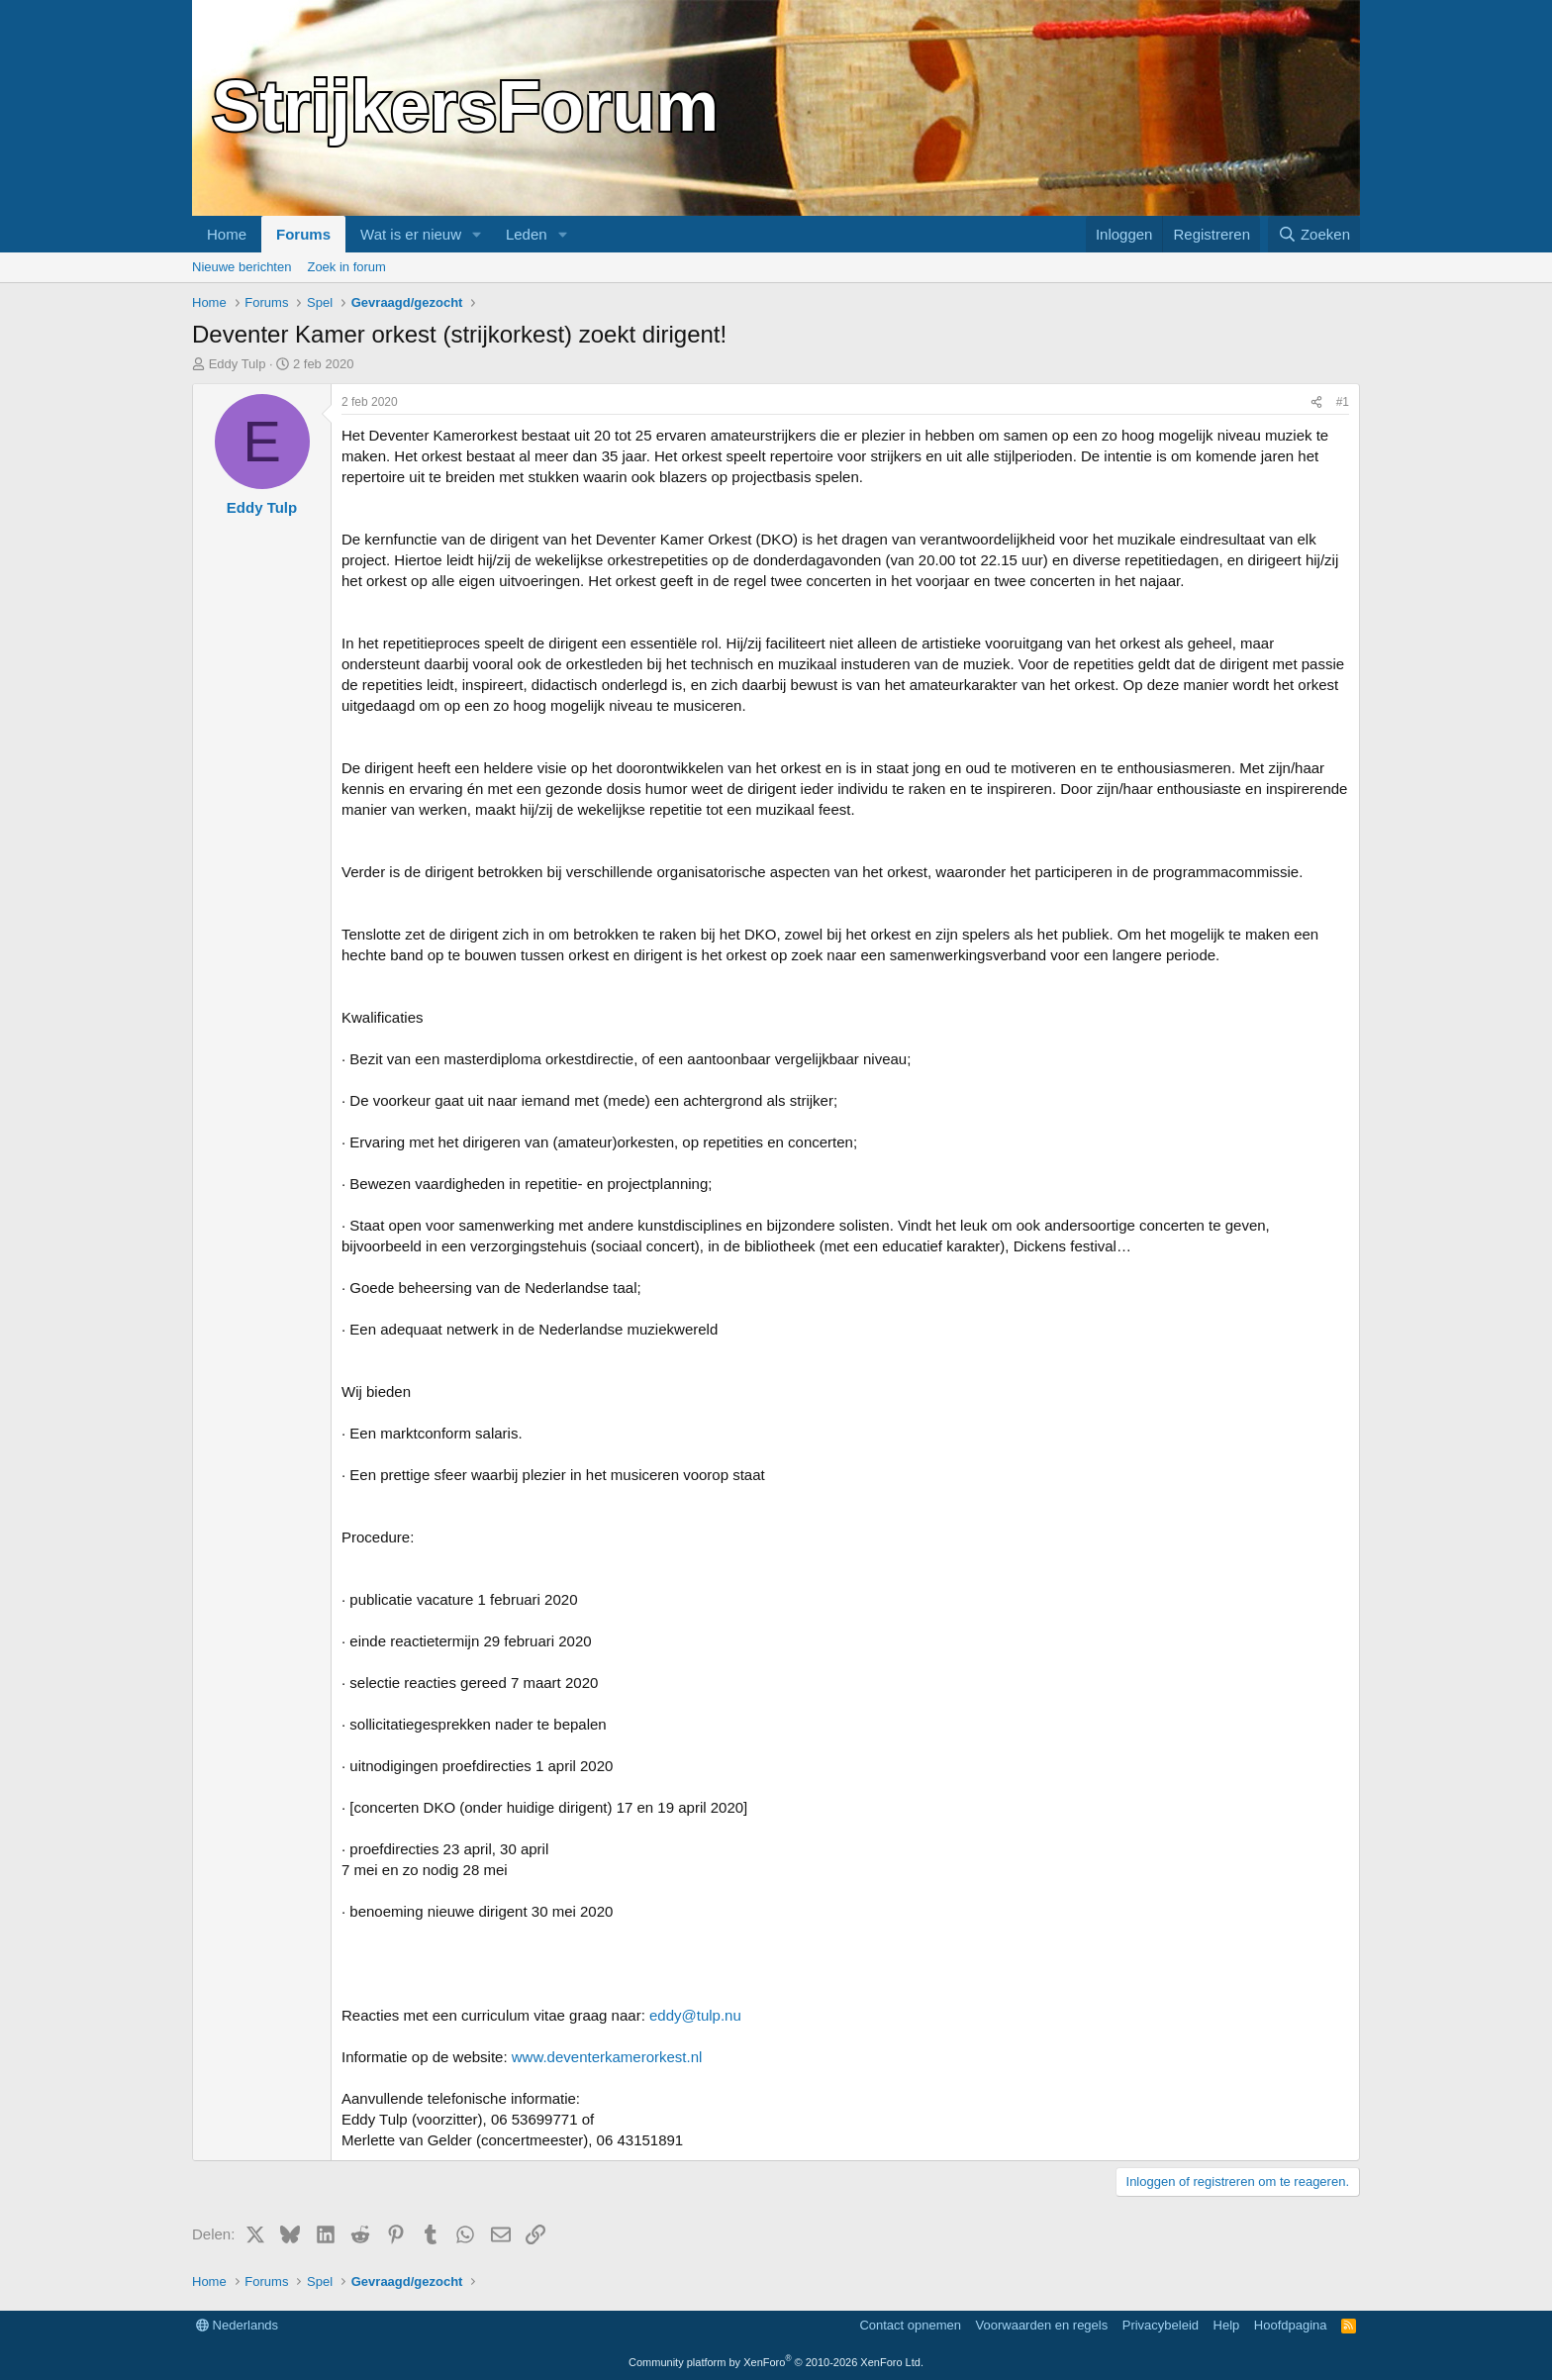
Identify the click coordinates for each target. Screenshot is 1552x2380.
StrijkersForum (465, 106)
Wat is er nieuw (410, 234)
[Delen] (1316, 402)
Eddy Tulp (237, 363)
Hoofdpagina (1290, 2325)
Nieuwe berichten (241, 266)
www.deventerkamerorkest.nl (607, 2056)
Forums (303, 234)
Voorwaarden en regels (1042, 2325)
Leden (526, 234)
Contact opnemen (910, 2325)
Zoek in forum (346, 266)
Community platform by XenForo (776, 2362)
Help (1226, 2325)
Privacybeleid (1160, 2325)
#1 (1342, 402)
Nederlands (237, 2325)
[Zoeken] (1314, 234)
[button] (477, 234)
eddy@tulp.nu (695, 2015)
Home (226, 234)
